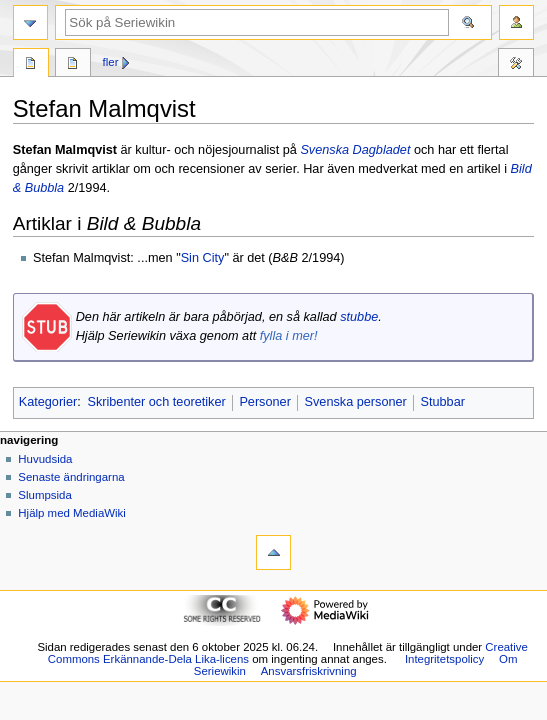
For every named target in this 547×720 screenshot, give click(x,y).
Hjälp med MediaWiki (72, 513)
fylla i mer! (289, 336)
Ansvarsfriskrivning (309, 671)
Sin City (203, 258)
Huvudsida (45, 459)
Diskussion (73, 65)
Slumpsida (44, 495)
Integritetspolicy (444, 659)
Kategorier (48, 402)
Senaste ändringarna (71, 477)
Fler (111, 62)
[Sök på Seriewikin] (257, 22)
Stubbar (443, 402)
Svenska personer (356, 402)
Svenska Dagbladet (355, 150)
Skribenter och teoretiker (156, 402)
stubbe (359, 317)
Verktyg (516, 65)
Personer (264, 402)
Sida (31, 65)
